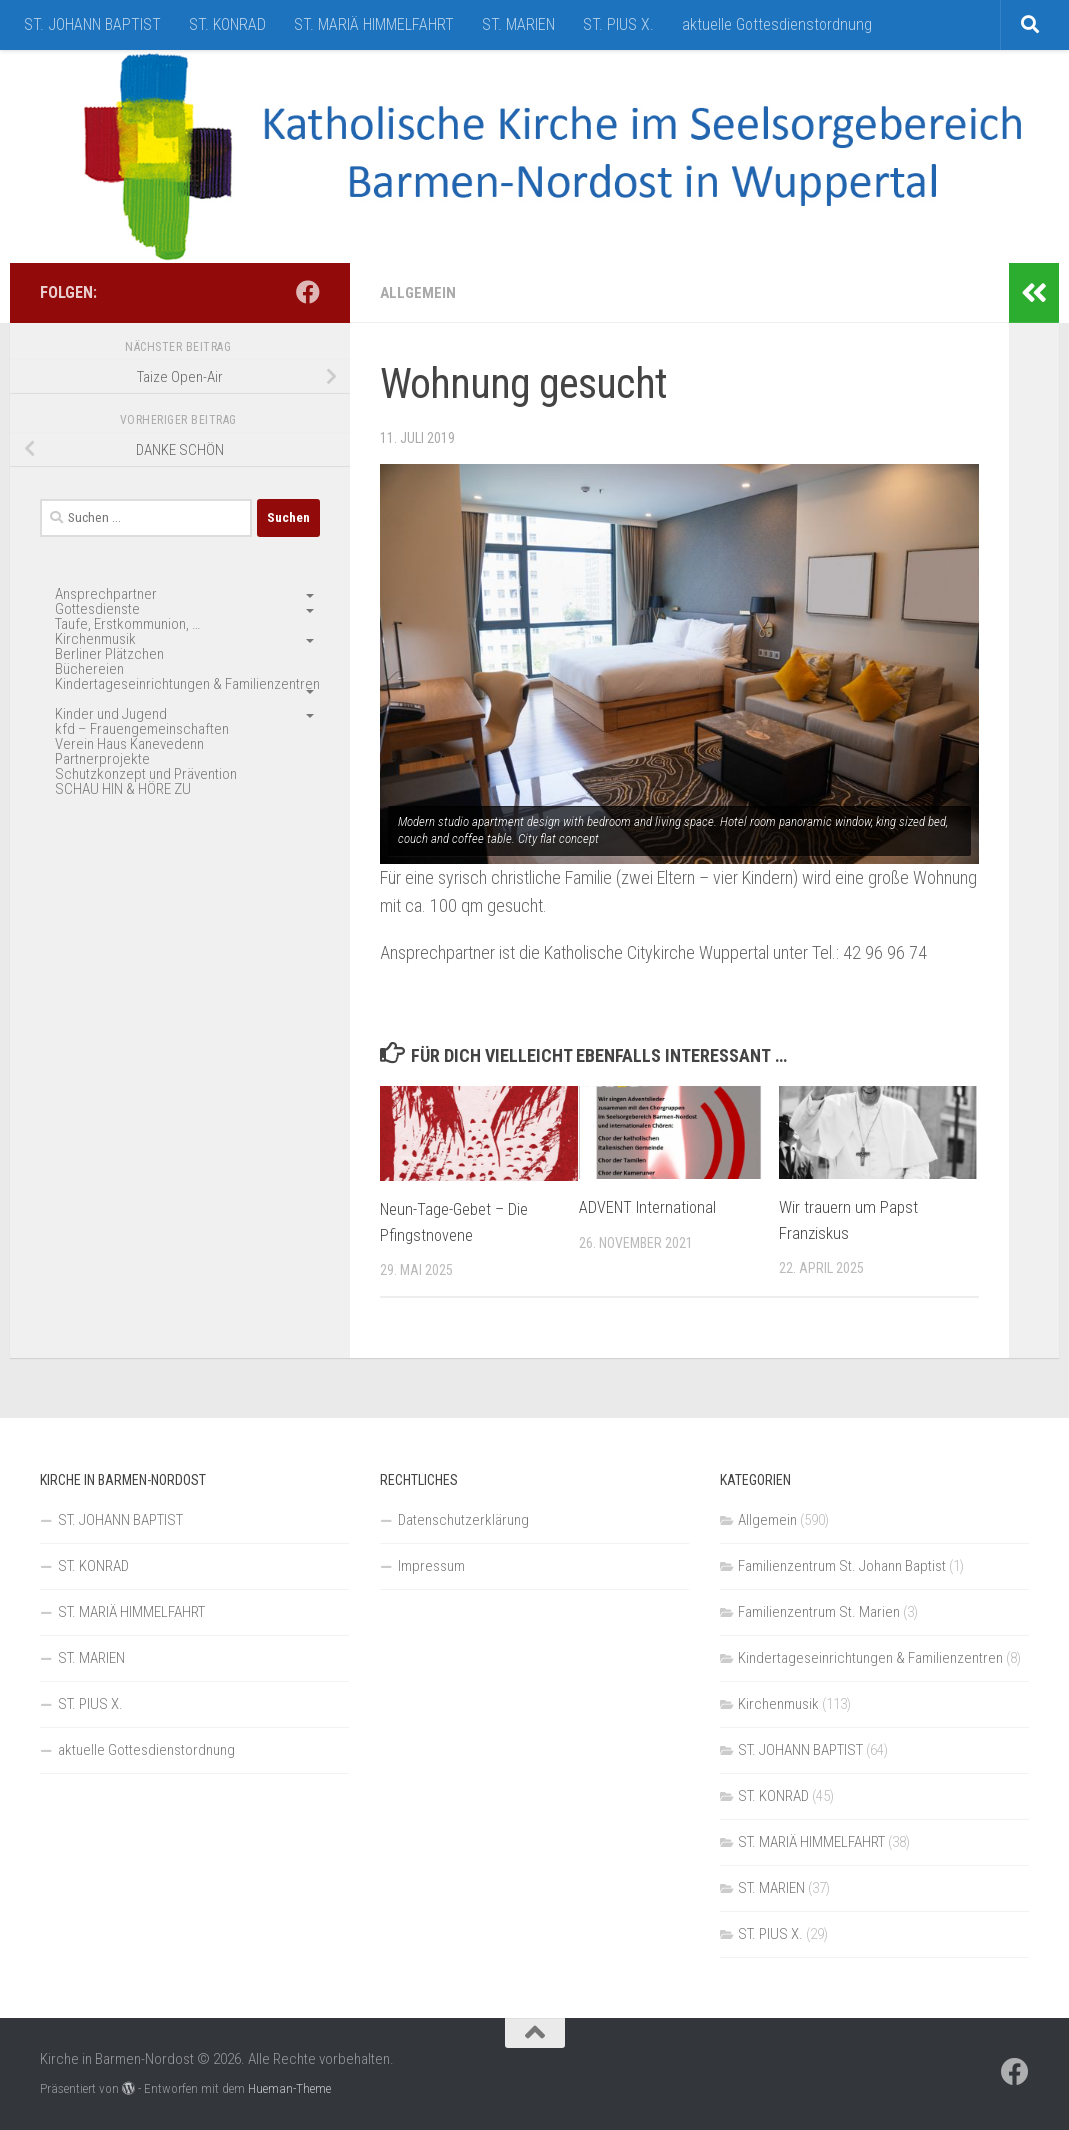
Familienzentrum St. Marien (819, 1612)
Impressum (431, 1566)
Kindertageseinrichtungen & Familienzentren (187, 684)
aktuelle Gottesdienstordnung (777, 24)
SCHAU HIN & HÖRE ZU (123, 789)
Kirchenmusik (95, 639)
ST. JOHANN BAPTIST (92, 24)
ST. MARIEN (518, 24)
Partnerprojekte (102, 759)
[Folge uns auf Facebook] (308, 292)
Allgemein (418, 292)
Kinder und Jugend (111, 714)
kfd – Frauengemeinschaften (142, 729)
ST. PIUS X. (618, 24)
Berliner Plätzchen (109, 654)
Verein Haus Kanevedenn (129, 744)
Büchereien (89, 669)
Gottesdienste (97, 609)
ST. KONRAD (227, 24)
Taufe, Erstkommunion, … (127, 624)
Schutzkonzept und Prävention (146, 774)
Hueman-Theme (289, 2088)
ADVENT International (649, 1207)
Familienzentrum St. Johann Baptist (842, 1566)
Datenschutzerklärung (463, 1520)
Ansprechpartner (106, 594)
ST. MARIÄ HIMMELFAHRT (374, 24)
